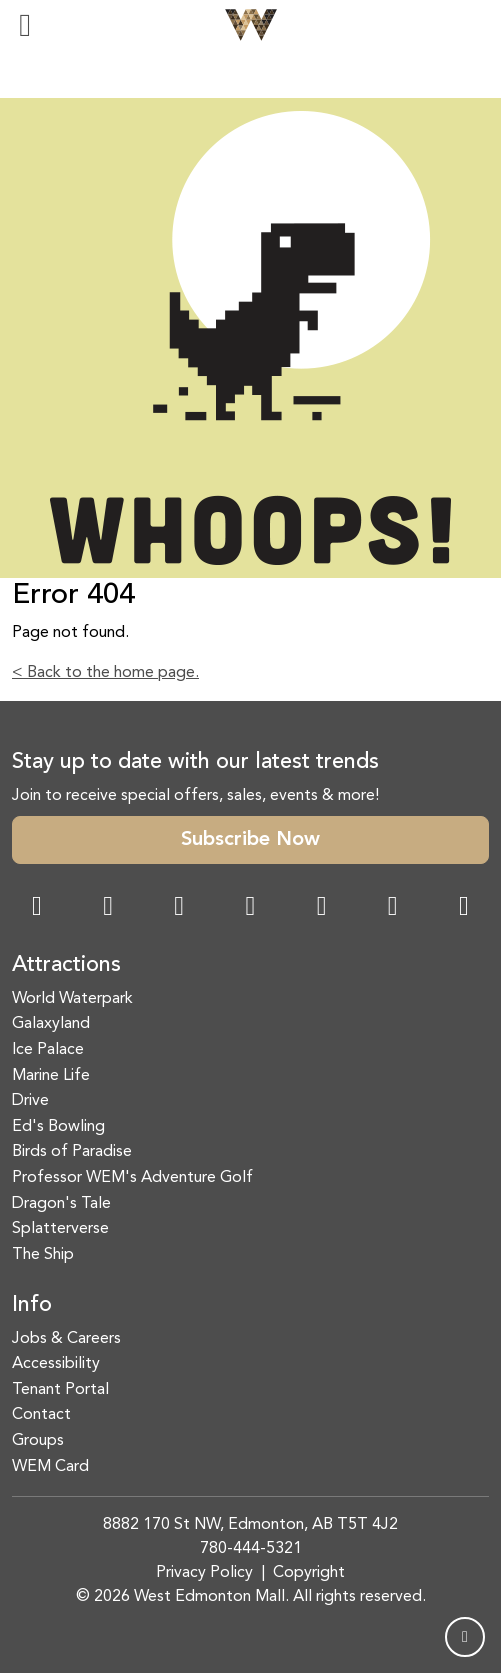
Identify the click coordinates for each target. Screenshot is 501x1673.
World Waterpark (72, 999)
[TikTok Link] (393, 908)
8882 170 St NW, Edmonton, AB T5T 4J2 (250, 1525)
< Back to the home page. (105, 673)
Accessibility (56, 1364)
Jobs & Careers (66, 1339)
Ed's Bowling (58, 1127)
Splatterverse (60, 1229)
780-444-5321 (251, 1549)
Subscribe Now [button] (250, 840)
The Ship (43, 1255)
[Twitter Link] (250, 908)
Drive (30, 1101)
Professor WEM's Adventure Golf (132, 1178)
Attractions (66, 965)
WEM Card (50, 1467)
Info (32, 1305)
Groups (38, 1441)
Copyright (309, 1573)
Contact (41, 1415)
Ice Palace (48, 1050)
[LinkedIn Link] (464, 908)
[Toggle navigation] (25, 25)
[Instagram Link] (108, 908)
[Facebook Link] (37, 908)
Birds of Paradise (72, 1152)
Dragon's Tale (61, 1204)
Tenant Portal (60, 1390)
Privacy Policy (204, 1573)
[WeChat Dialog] (322, 908)
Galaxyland (51, 1024)
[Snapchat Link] (179, 908)
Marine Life (51, 1076)
